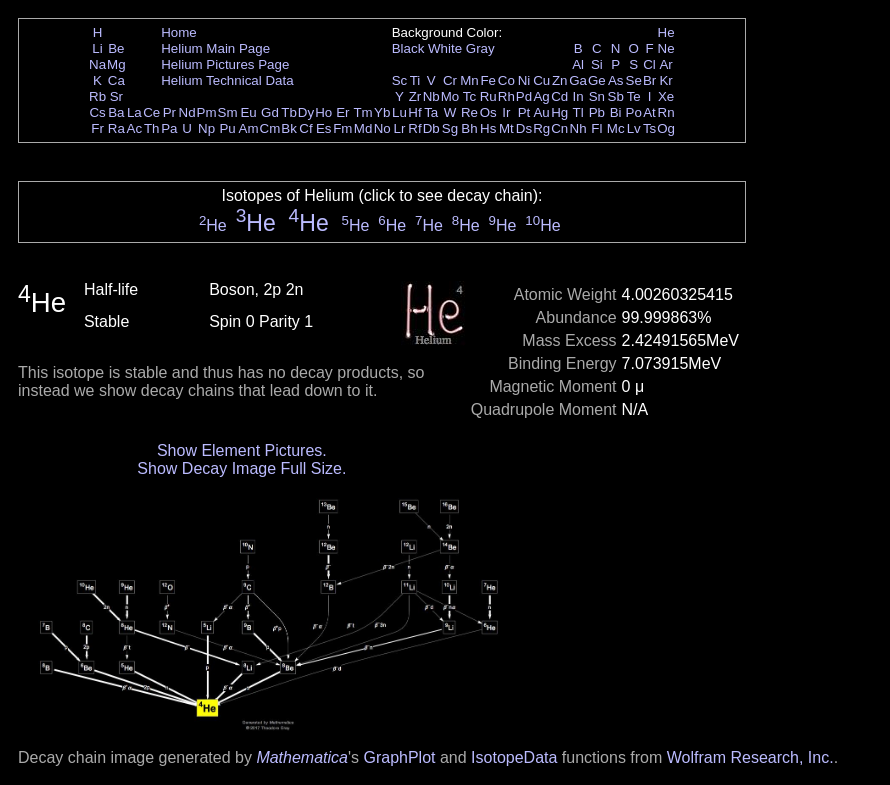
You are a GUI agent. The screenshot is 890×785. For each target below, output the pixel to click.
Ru (488, 96)
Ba (116, 112)
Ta (431, 112)
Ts (649, 128)
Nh (578, 128)
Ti (415, 80)
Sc (400, 80)
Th (152, 128)
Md (363, 128)
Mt (506, 128)
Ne (666, 48)
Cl (649, 64)
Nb (431, 96)
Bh (469, 128)
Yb (382, 112)
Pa (169, 128)
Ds (524, 128)
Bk (289, 128)
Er (342, 112)
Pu (227, 128)
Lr (400, 128)
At (649, 112)
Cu (541, 80)
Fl (596, 128)
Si (597, 64)
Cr (450, 80)
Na (97, 64)
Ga (578, 80)
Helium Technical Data (227, 80)
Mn (469, 80)
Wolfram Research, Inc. (750, 757)
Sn (597, 96)
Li (97, 48)
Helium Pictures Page (225, 64)
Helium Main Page (215, 48)
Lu (399, 112)
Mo (450, 96)
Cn (559, 128)
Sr (116, 96)
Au (541, 112)
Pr (169, 112)
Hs (488, 128)
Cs (97, 112)
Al (578, 64)
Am (249, 128)
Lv (634, 128)
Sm (228, 112)
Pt (524, 112)
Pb (597, 112)
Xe (666, 96)
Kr (665, 80)
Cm (270, 128)
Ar (665, 64)
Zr (415, 96)
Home (179, 32)
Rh (506, 96)
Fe (488, 80)
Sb (616, 96)
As (616, 80)
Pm (207, 112)
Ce (151, 112)
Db (431, 128)
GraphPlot (399, 757)
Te (634, 96)
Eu (248, 112)
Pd (524, 96)
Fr (97, 128)
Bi (616, 112)
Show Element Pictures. (242, 450)
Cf (305, 128)
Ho (323, 112)
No (382, 128)
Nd (187, 112)
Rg (541, 128)
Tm (362, 112)
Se (634, 80)
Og (666, 128)
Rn (666, 112)
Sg (450, 128)
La (134, 112)
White (445, 48)
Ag (541, 96)
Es (324, 128)
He (666, 32)
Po (634, 112)
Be (116, 48)
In (578, 96)
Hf (414, 112)
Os (488, 112)
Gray (480, 48)
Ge (597, 80)
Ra (116, 128)
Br (649, 80)
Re (469, 112)
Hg (559, 112)
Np (206, 128)
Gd (270, 112)
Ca (116, 80)
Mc (616, 128)
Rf (414, 128)
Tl (578, 112)
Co (506, 80)
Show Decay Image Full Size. (241, 468)
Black (408, 48)
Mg (116, 64)
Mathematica (302, 757)
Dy (306, 112)
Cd (559, 96)
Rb (97, 96)
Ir (506, 112)
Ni (524, 80)
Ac (135, 128)
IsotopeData (514, 757)
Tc (469, 96)
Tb (289, 112)
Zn (560, 80)
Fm (342, 128)
